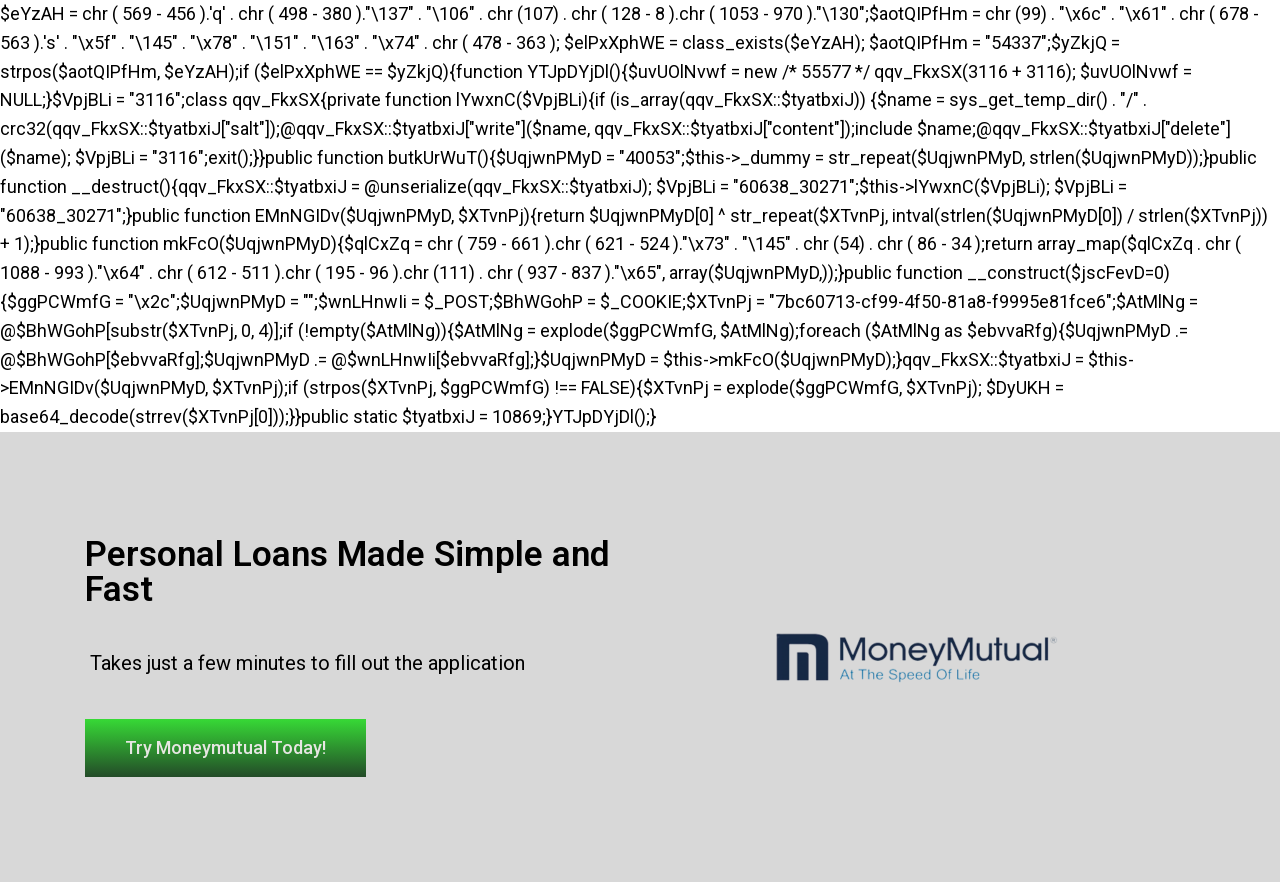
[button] (225, 748)
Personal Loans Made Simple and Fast (347, 572)
